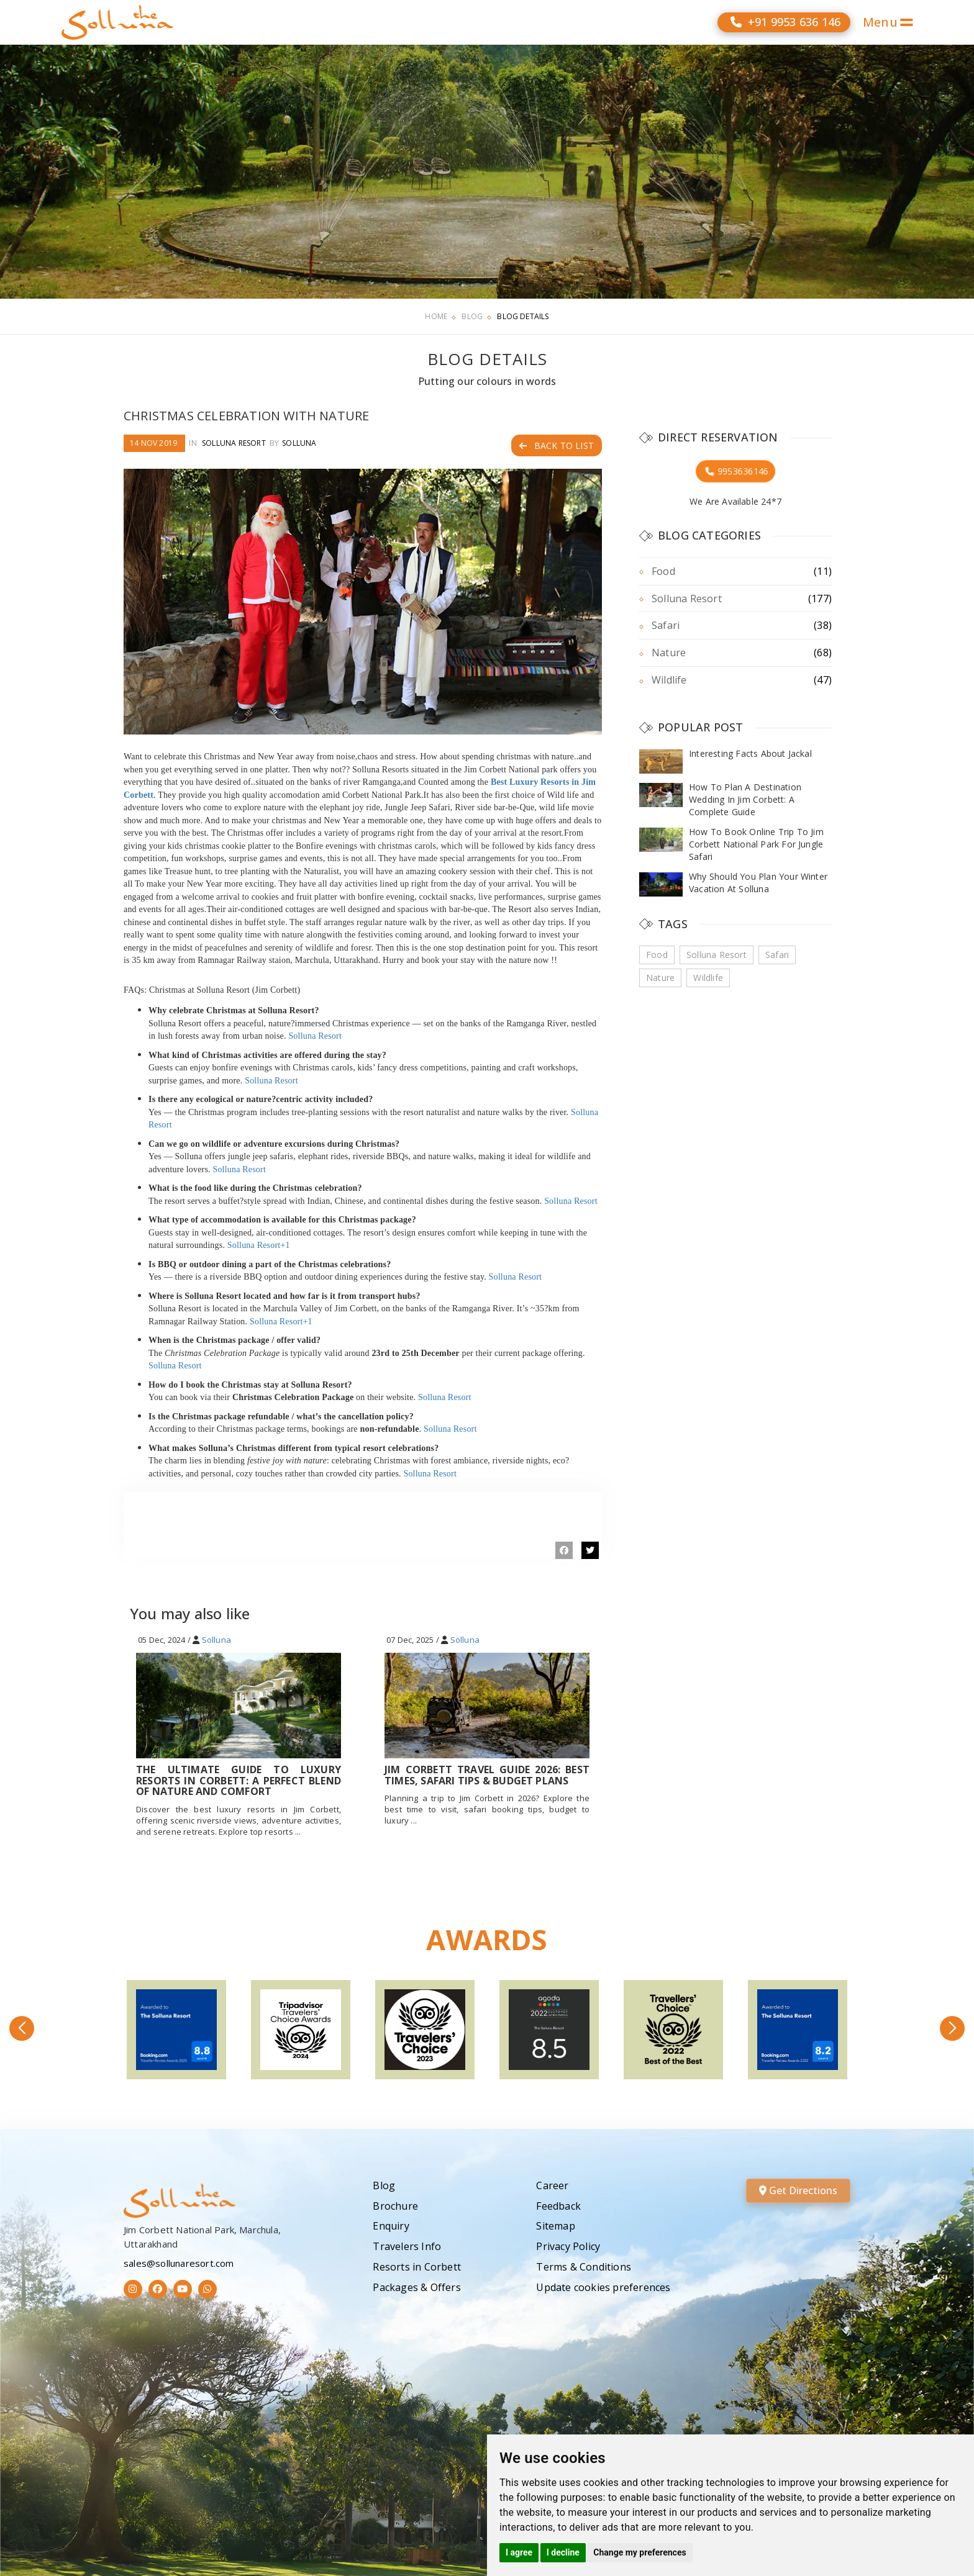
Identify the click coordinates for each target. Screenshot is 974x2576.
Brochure (395, 2206)
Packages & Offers (416, 2287)
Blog (472, 316)
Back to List (556, 445)
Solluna (299, 443)
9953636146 (735, 471)
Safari (666, 625)
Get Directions (798, 2190)
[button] (21, 2028)
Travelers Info (407, 2246)
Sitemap (555, 2226)
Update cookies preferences (603, 2287)
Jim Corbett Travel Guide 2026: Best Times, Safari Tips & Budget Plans (487, 1775)
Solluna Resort (234, 443)
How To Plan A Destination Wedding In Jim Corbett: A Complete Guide (745, 799)
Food (663, 571)
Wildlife (669, 680)
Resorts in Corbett (417, 2267)
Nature (669, 652)
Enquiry (391, 2226)
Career (552, 2185)
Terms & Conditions (583, 2267)
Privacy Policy (568, 2246)
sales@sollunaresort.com (179, 2263)
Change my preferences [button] (639, 2552)
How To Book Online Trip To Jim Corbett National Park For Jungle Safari (756, 844)
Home (436, 316)
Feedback (558, 2206)
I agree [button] (519, 2552)
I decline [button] (563, 2552)
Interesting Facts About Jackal (750, 753)
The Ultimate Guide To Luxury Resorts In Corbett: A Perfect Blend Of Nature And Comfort (238, 1780)
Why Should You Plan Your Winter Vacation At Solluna (758, 882)
